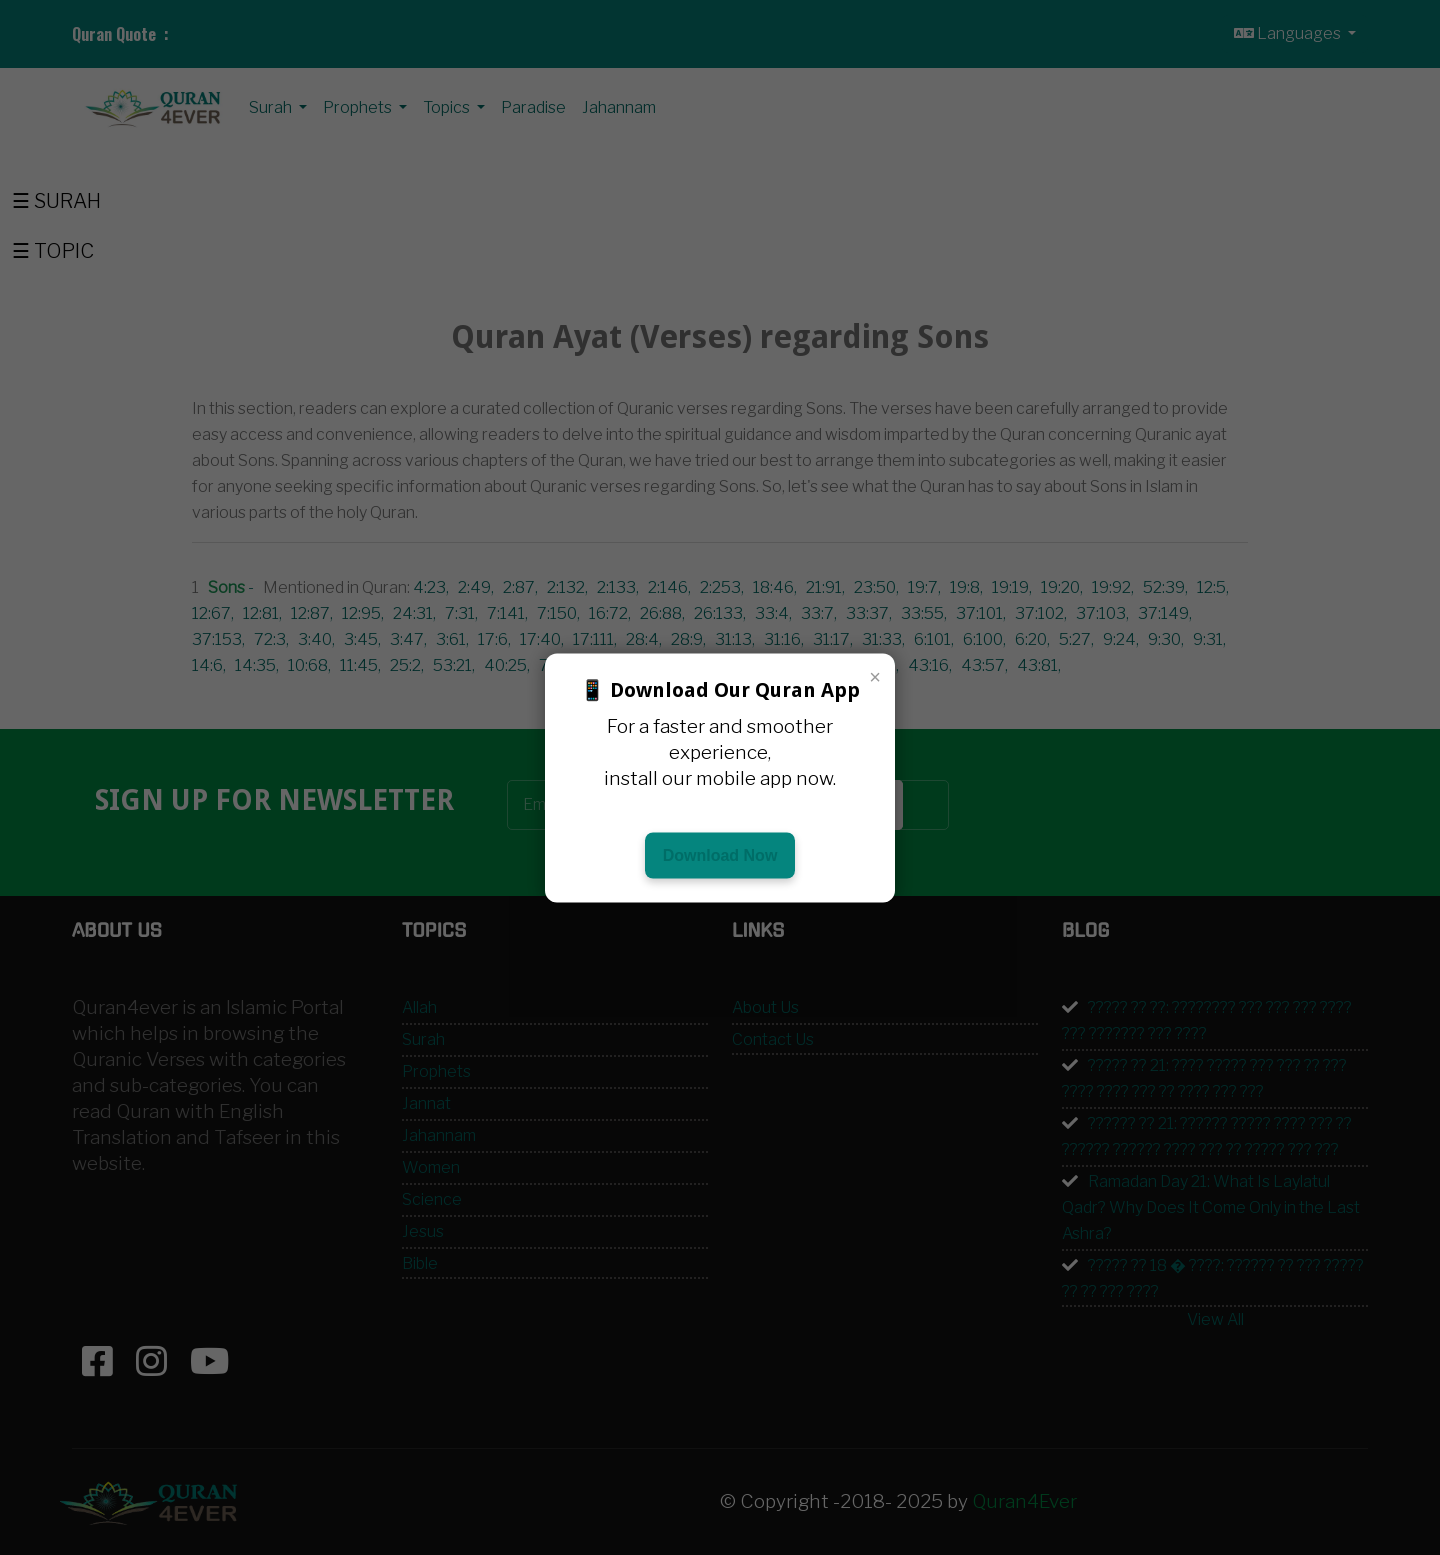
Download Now (720, 854)
